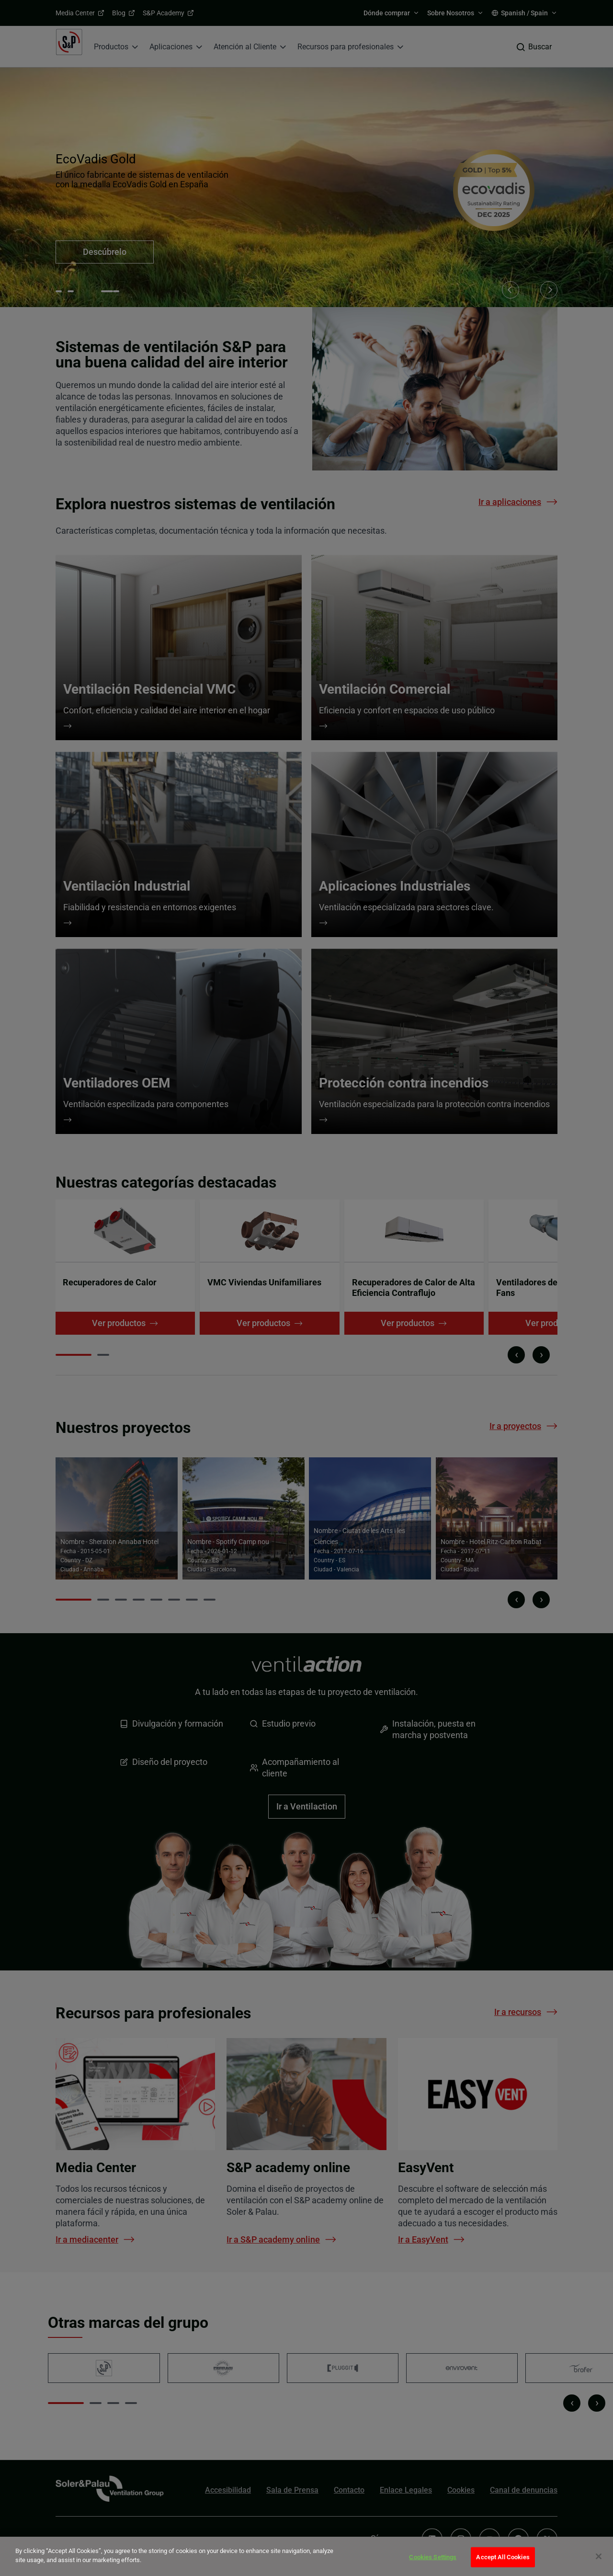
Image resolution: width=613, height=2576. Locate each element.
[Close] (598, 2556)
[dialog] (306, 2556)
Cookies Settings (432, 2557)
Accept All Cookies (502, 2557)
